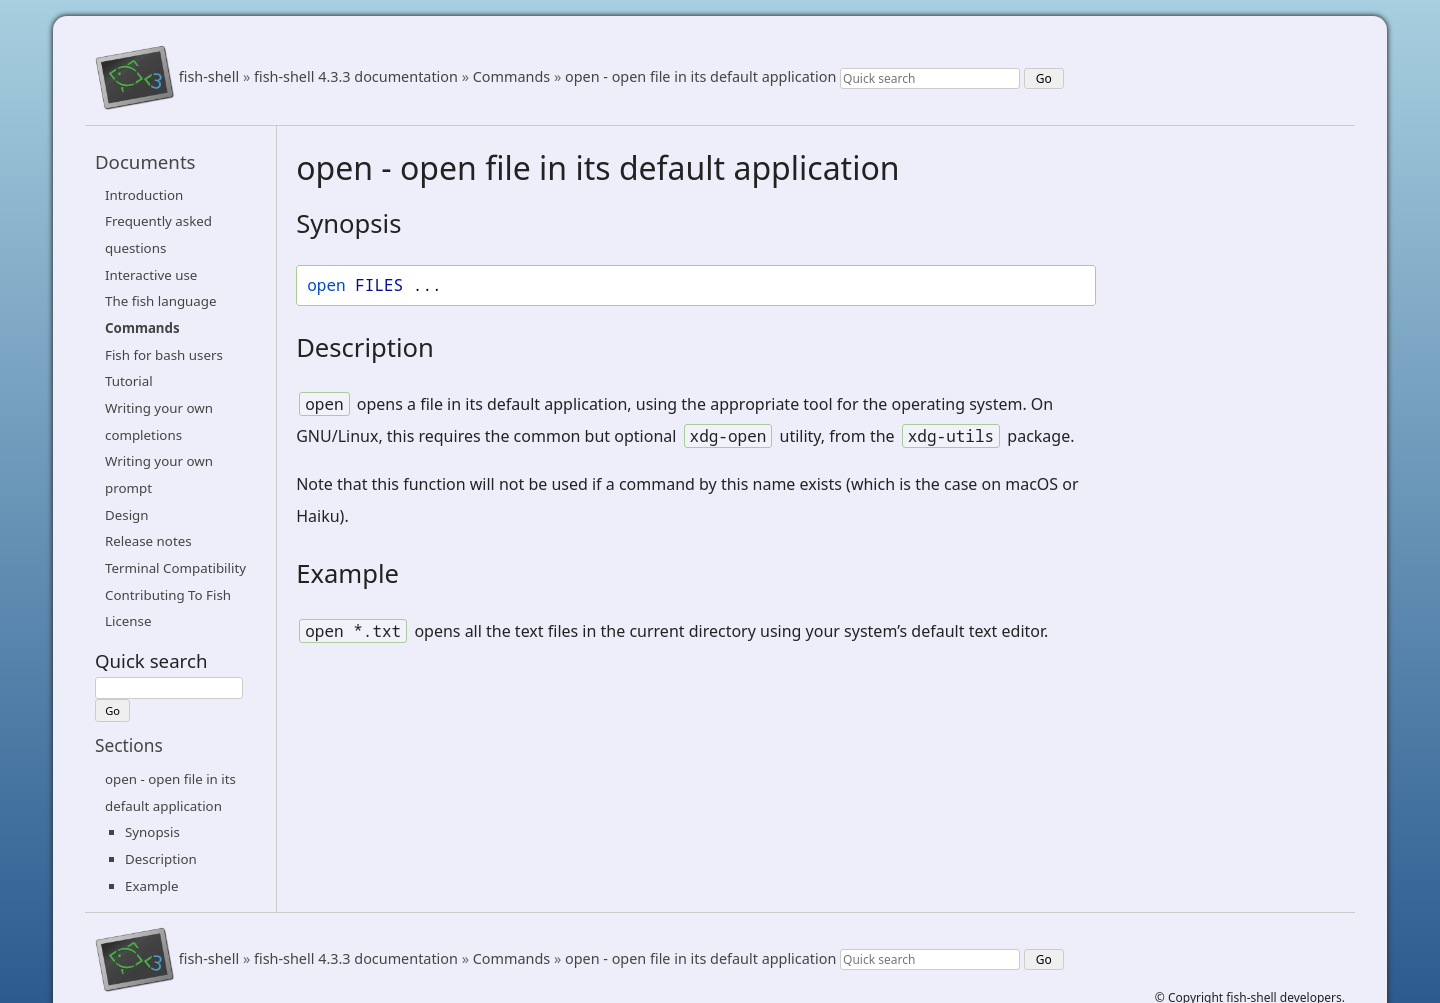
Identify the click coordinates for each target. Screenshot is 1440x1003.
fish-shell (209, 77)
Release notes (148, 541)
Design (127, 515)
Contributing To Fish (168, 595)
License (128, 621)
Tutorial (129, 381)
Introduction (144, 195)
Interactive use (151, 275)
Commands (511, 77)
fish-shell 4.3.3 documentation (356, 77)
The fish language (161, 301)
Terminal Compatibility (175, 568)
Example (152, 886)
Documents (145, 161)
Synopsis (152, 832)
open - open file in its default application (700, 77)
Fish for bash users (164, 355)
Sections (129, 745)
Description (161, 859)
